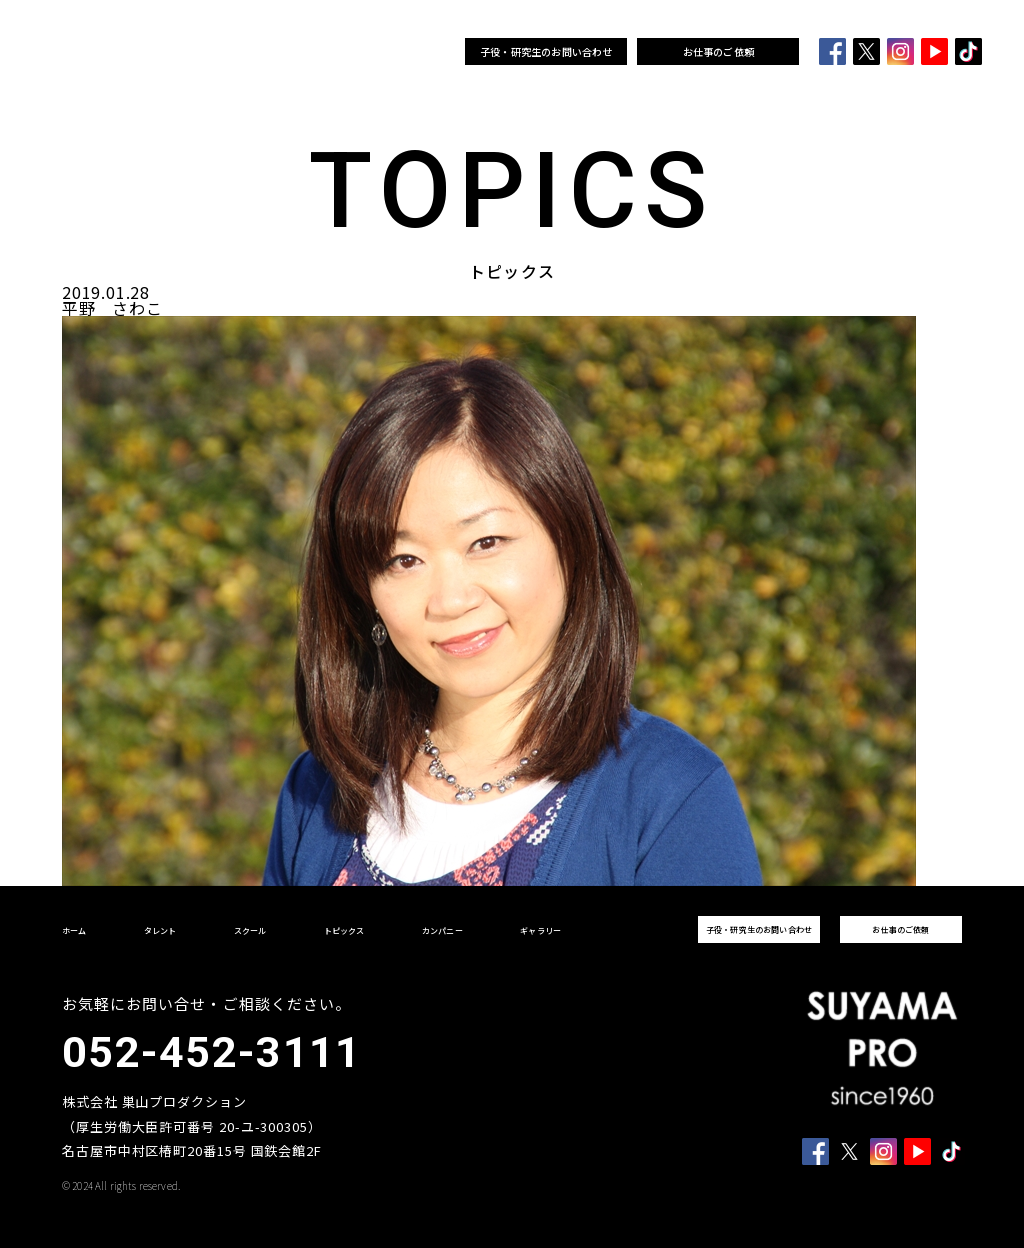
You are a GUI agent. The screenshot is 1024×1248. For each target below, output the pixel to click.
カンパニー (383, 52)
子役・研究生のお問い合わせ (546, 51)
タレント (253, 52)
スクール (293, 52)
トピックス (334, 52)
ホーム (214, 52)
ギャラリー (432, 52)
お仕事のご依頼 (718, 51)
